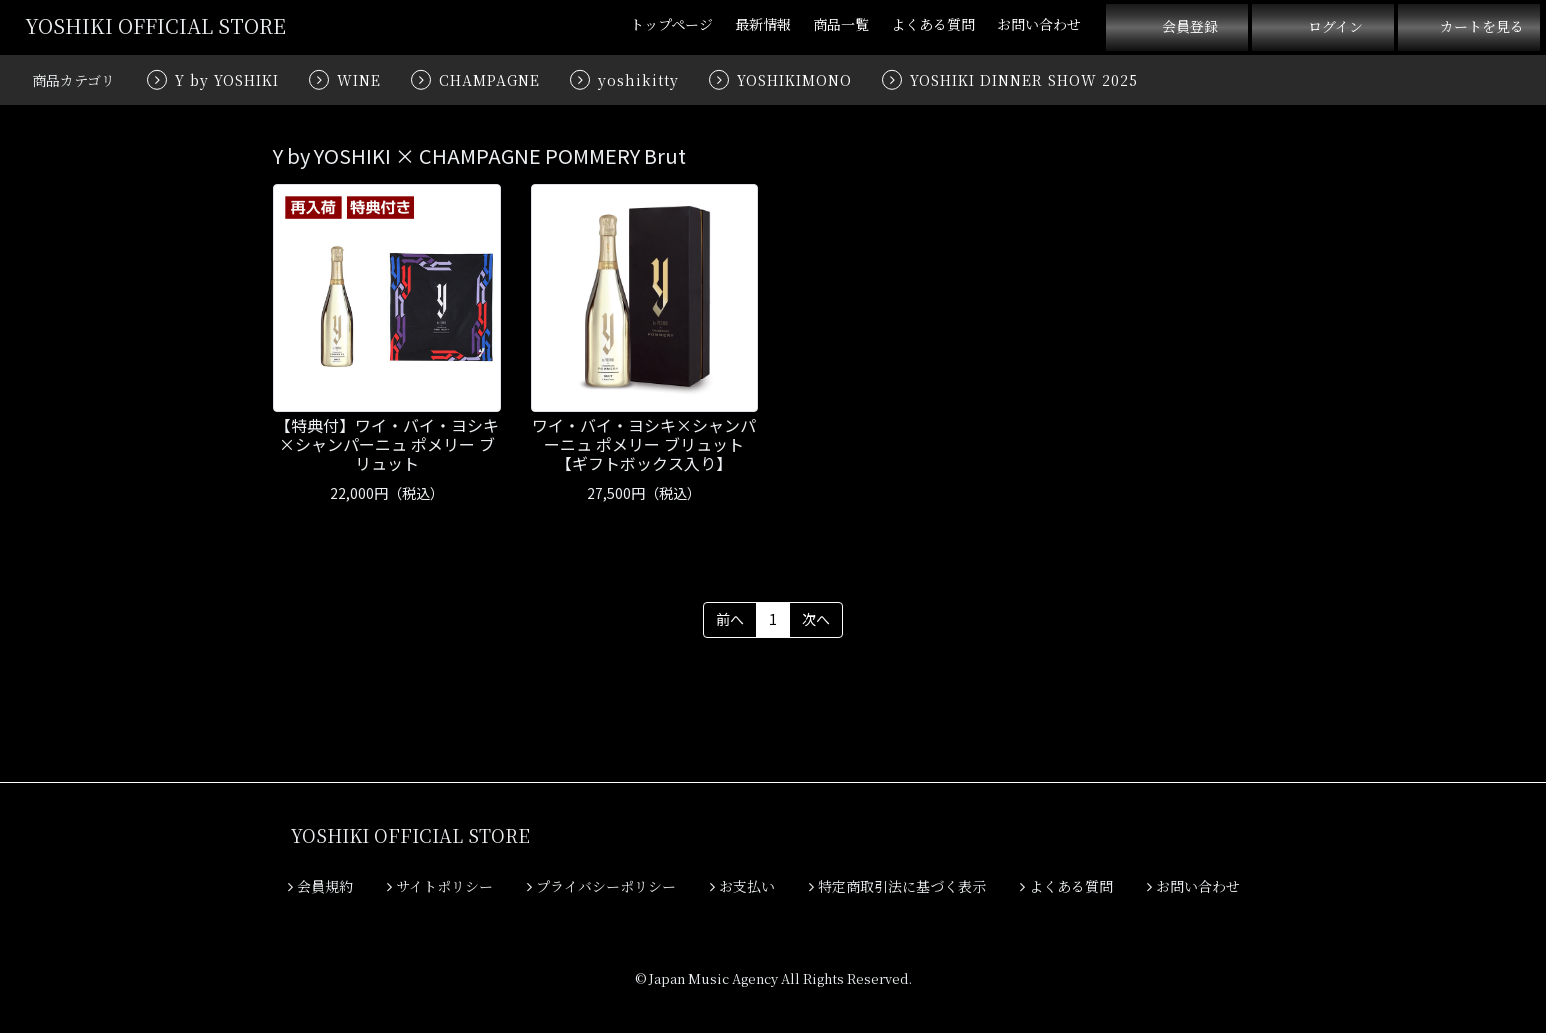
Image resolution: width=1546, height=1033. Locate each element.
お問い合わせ (1039, 24)
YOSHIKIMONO (794, 80)
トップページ (671, 24)
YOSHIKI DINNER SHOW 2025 (1024, 80)
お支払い (742, 886)
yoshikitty (638, 80)
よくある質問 (933, 24)
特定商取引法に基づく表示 (897, 886)
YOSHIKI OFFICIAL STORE (155, 25)
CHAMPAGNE (489, 80)
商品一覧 (841, 24)
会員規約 (320, 886)
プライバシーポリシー (601, 886)
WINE (359, 80)
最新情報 (763, 24)
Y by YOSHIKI (227, 80)
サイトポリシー (440, 886)
